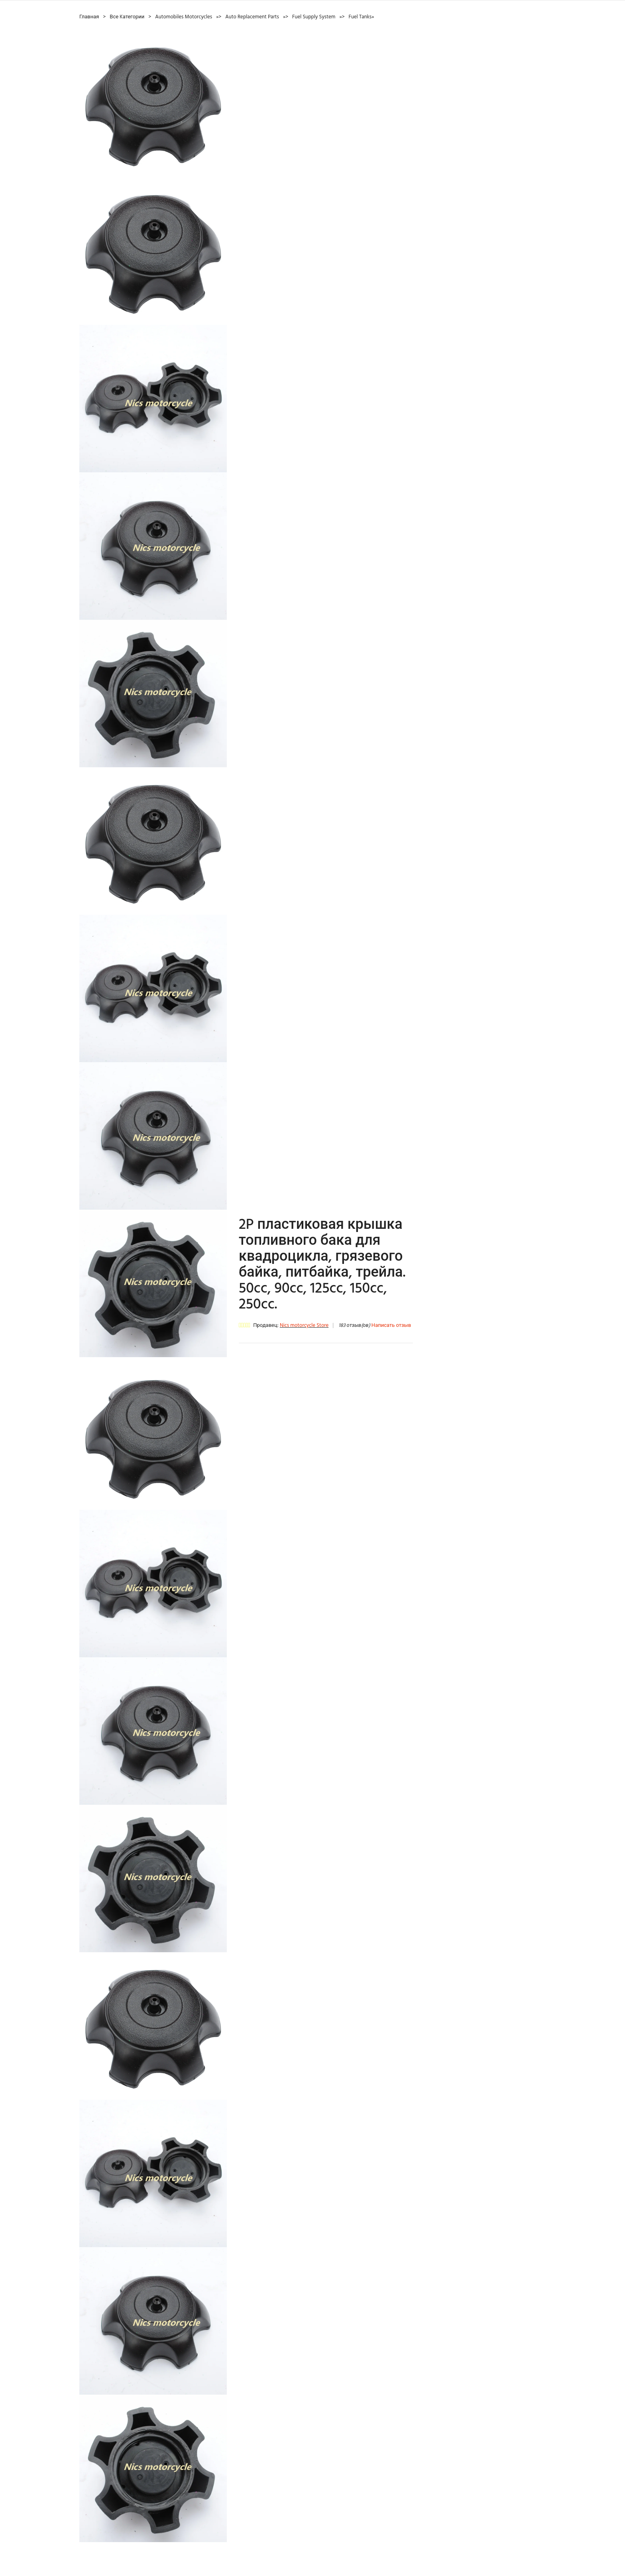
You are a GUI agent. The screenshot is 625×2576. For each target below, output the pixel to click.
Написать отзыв (391, 1325)
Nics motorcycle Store (304, 1325)
